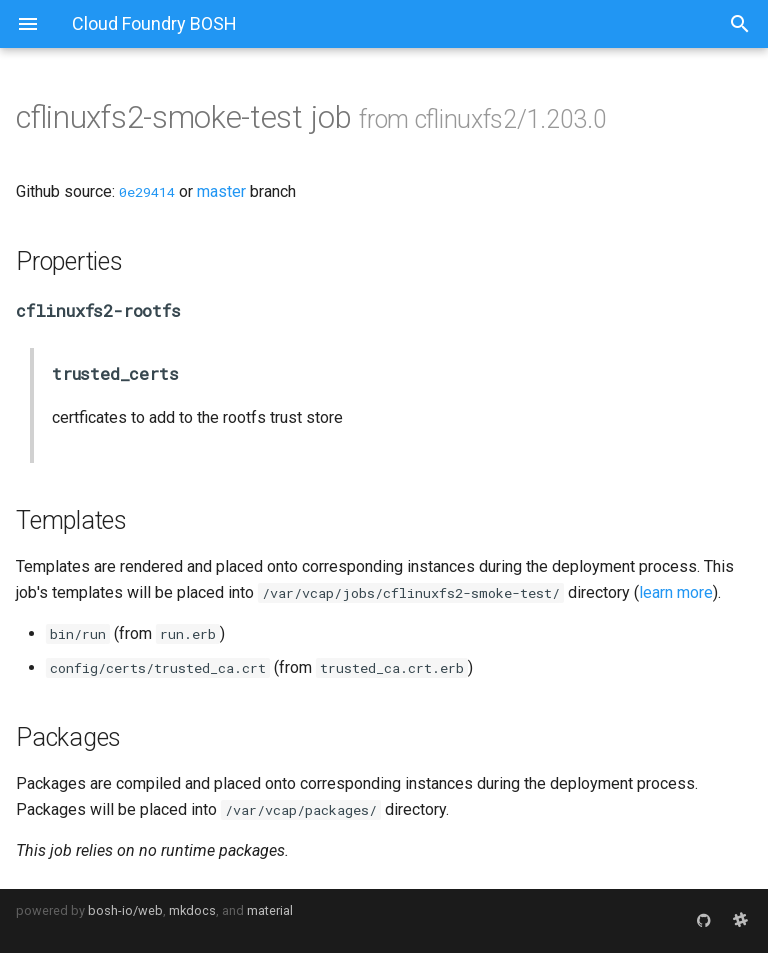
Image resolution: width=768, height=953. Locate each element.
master (221, 191)
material (270, 910)
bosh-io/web (125, 910)
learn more (676, 592)
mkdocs (192, 910)
